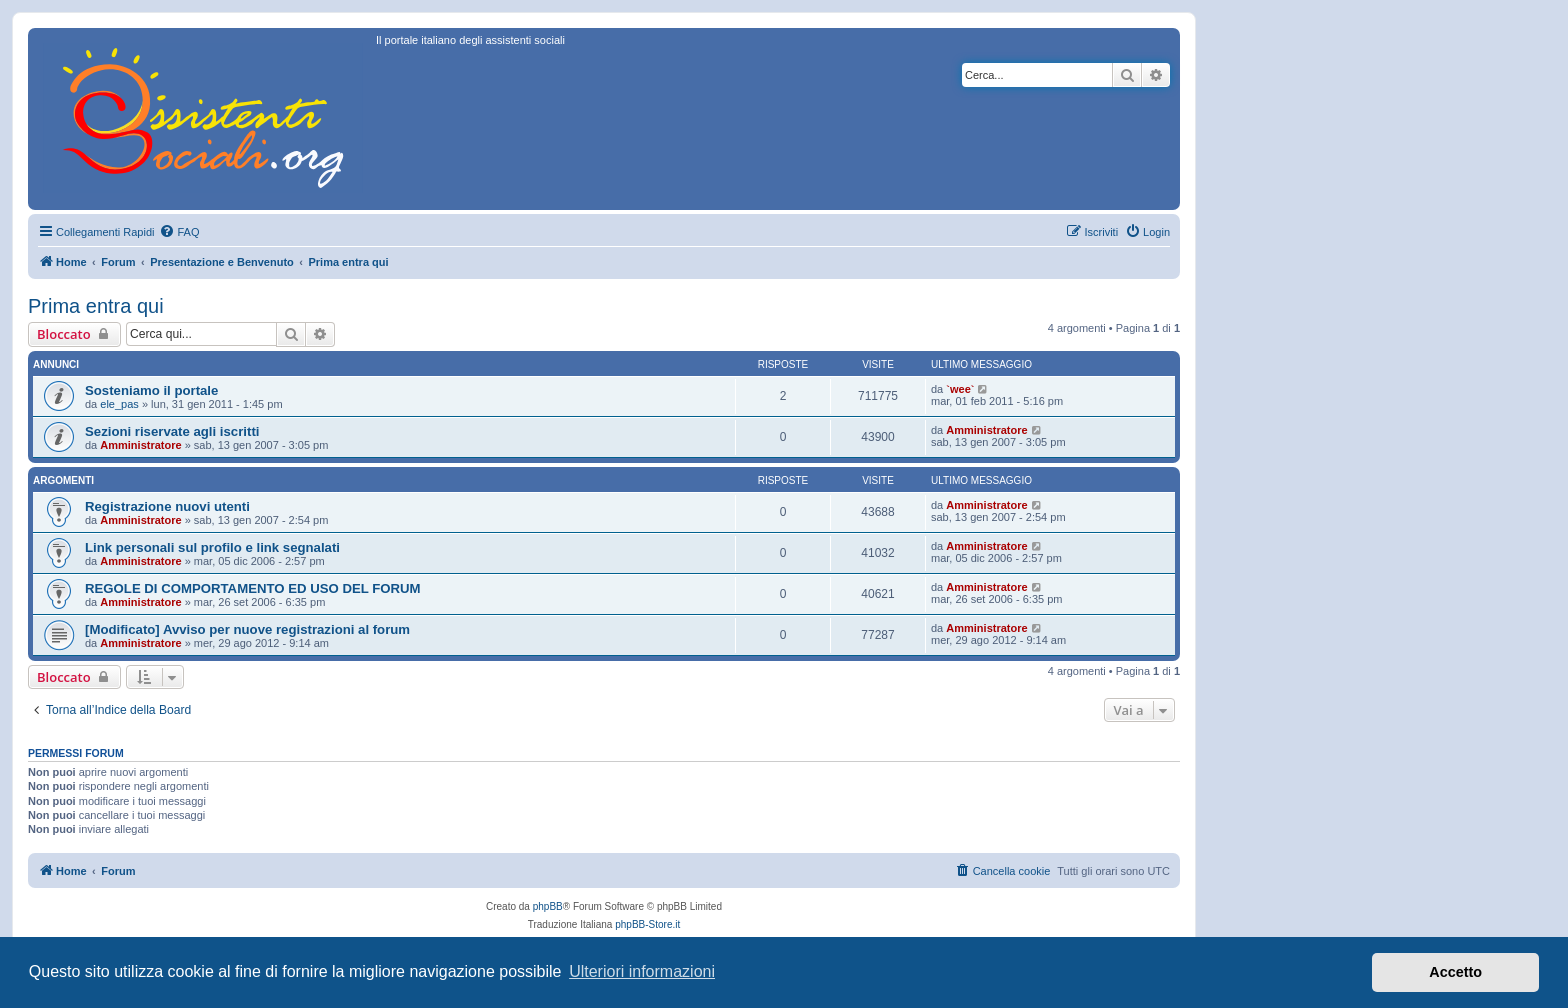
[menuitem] (179, 232)
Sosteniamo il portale (151, 390)
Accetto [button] (1455, 972)
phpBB (548, 906)
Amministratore (140, 445)
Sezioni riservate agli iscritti (172, 431)
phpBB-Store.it (647, 924)
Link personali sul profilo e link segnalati (212, 547)
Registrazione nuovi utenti (167, 506)
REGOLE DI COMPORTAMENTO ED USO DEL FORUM (253, 588)
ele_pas (119, 404)
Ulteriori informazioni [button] (642, 971)
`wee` (960, 389)
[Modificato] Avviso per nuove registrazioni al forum (247, 629)
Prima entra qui (96, 306)
